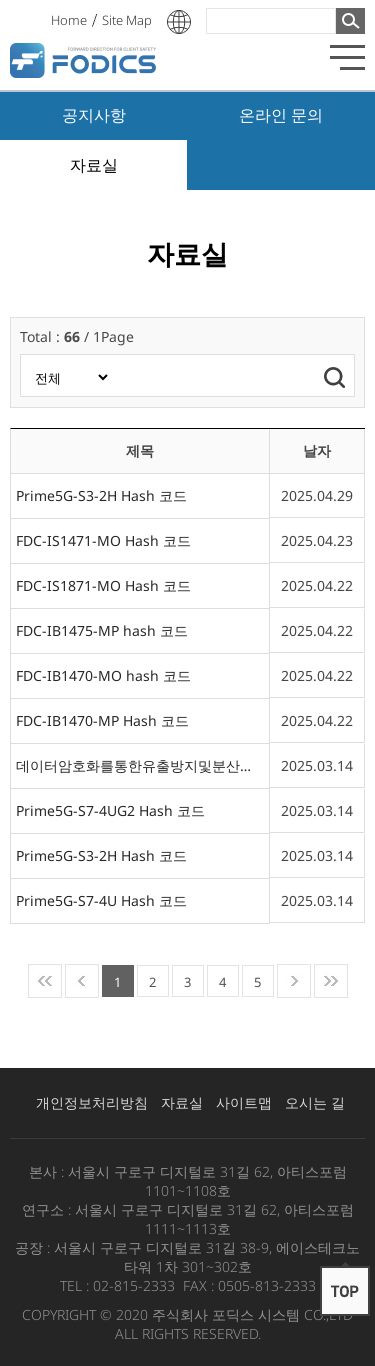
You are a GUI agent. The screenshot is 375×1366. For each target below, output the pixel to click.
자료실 (94, 165)
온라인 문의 (281, 115)
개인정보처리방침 (92, 1103)
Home (69, 20)
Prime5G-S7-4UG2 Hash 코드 (110, 810)
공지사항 (94, 115)
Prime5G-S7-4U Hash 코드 (101, 900)
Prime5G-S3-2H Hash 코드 (101, 495)
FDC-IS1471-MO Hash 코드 (103, 540)
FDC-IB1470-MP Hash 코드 (102, 720)
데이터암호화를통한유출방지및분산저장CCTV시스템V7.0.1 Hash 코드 (140, 765)
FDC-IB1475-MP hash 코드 (102, 630)
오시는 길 (315, 1103)
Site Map (127, 20)
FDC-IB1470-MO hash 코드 (103, 675)
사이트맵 (244, 1103)
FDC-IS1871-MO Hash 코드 (103, 585)
